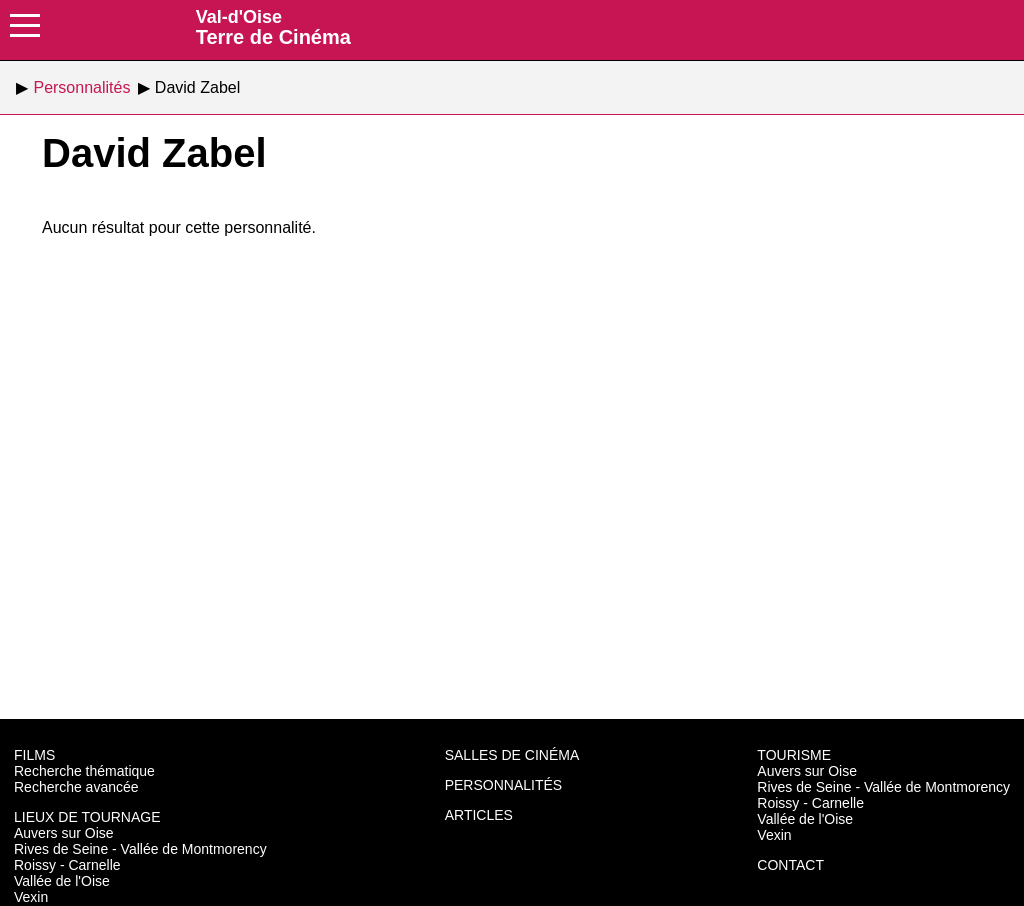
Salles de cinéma (512, 755)
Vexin (31, 897)
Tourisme (794, 755)
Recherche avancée (76, 787)
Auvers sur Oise (64, 833)
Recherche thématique (84, 771)
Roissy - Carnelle (67, 865)
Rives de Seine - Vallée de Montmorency (140, 849)
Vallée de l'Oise (62, 881)
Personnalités (503, 785)
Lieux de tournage (87, 817)
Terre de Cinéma (273, 27)
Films (34, 755)
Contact (790, 865)
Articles (479, 815)
